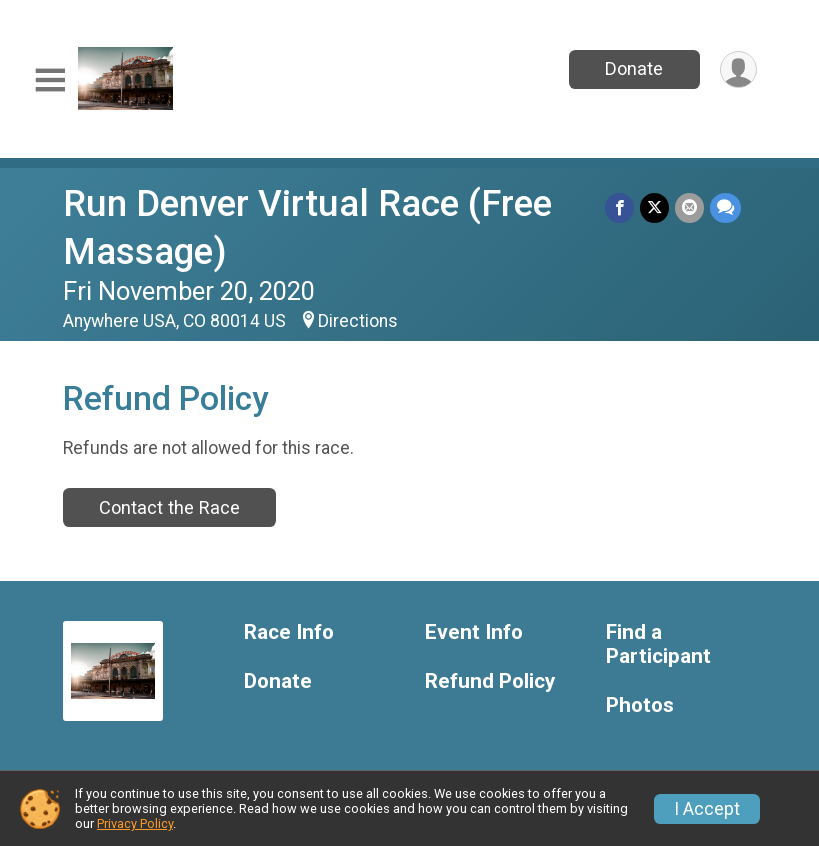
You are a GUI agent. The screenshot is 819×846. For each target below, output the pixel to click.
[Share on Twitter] (654, 207)
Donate (634, 68)
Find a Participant (658, 644)
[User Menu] (738, 69)
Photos (640, 705)
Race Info (289, 632)
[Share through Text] (725, 207)
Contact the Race (169, 507)
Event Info (474, 632)
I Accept (707, 809)
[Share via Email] (689, 207)
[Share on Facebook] (619, 207)
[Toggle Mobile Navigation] (50, 80)
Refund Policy (490, 681)
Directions (358, 321)
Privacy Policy (135, 823)
